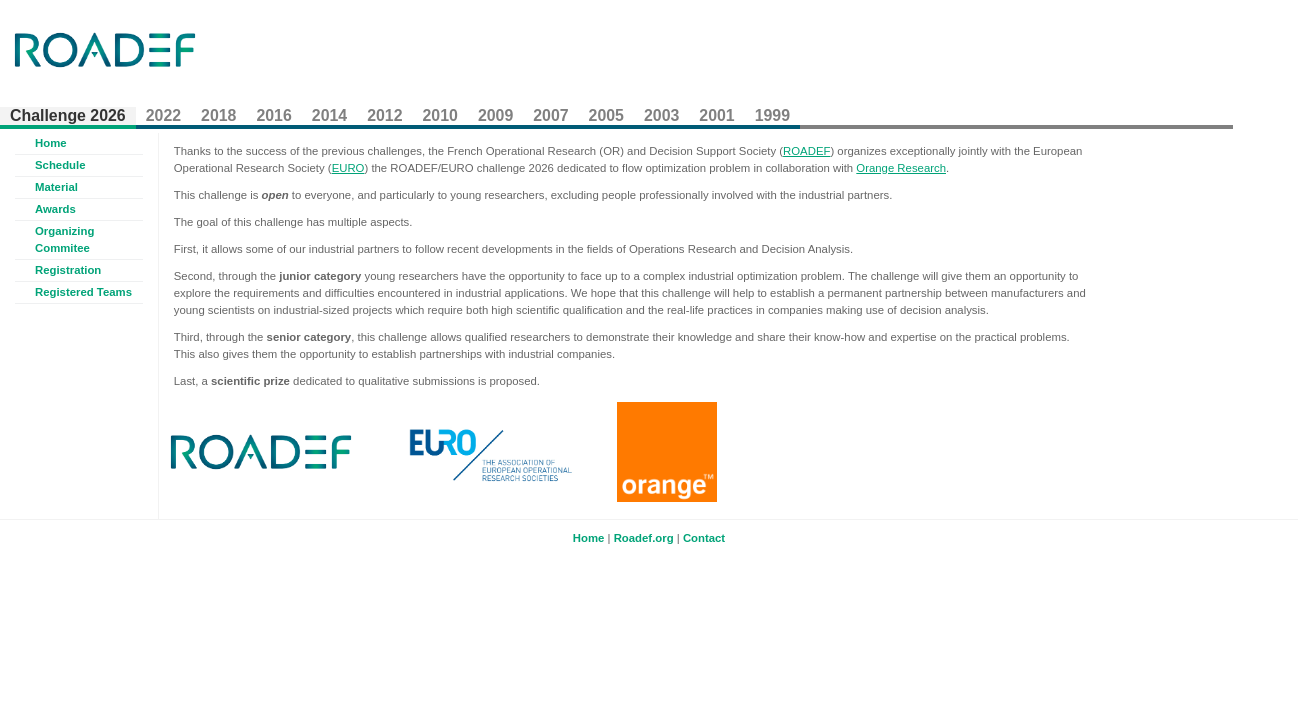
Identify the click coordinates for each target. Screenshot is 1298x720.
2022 (163, 115)
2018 (218, 115)
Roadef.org (644, 538)
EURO (348, 168)
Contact (704, 538)
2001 (716, 115)
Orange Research (901, 168)
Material (56, 187)
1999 (772, 115)
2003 (661, 115)
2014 (329, 115)
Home (51, 143)
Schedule (60, 165)
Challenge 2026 (68, 115)
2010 (440, 115)
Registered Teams (83, 292)
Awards (55, 209)
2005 (606, 115)
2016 (273, 115)
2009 (495, 115)
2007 (550, 115)
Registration (68, 270)
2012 (384, 115)
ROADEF (806, 151)
